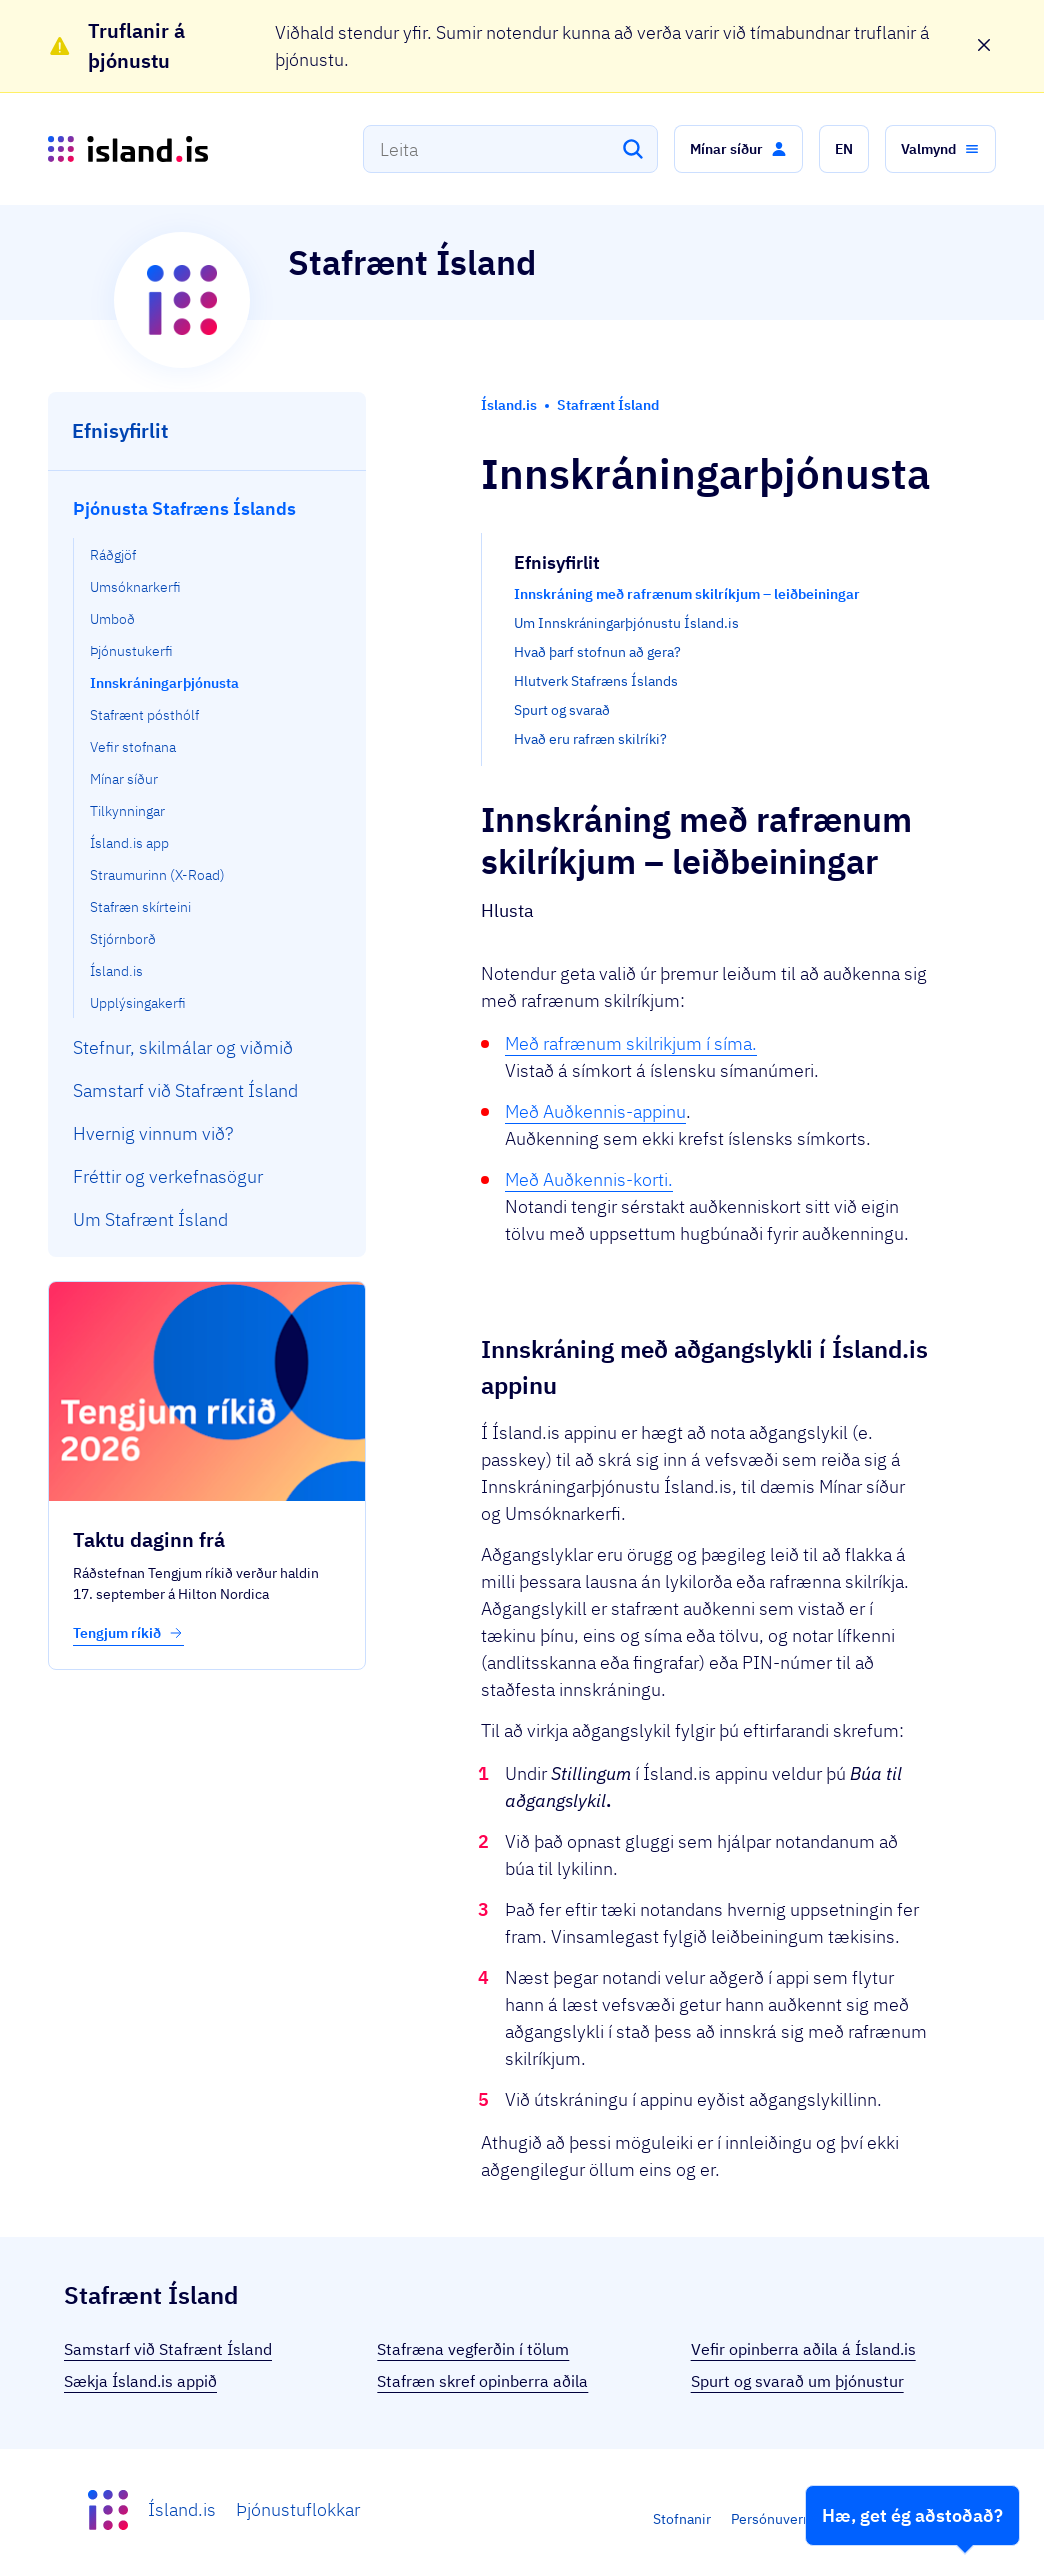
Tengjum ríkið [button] (128, 1633)
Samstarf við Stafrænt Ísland (168, 2349)
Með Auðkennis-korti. (589, 1179)
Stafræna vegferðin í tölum (473, 2349)
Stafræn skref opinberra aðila (482, 2381)
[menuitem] (207, 752)
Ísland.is (182, 2509)
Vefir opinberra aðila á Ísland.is (803, 2349)
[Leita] (633, 149)
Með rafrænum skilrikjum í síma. (631, 1043)
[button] (738, 149)
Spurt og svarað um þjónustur (797, 2381)
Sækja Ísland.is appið (140, 2381)
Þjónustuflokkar (298, 2509)
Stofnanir (682, 2519)
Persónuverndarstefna (801, 2519)
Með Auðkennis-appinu (595, 1111)
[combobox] (510, 149)
